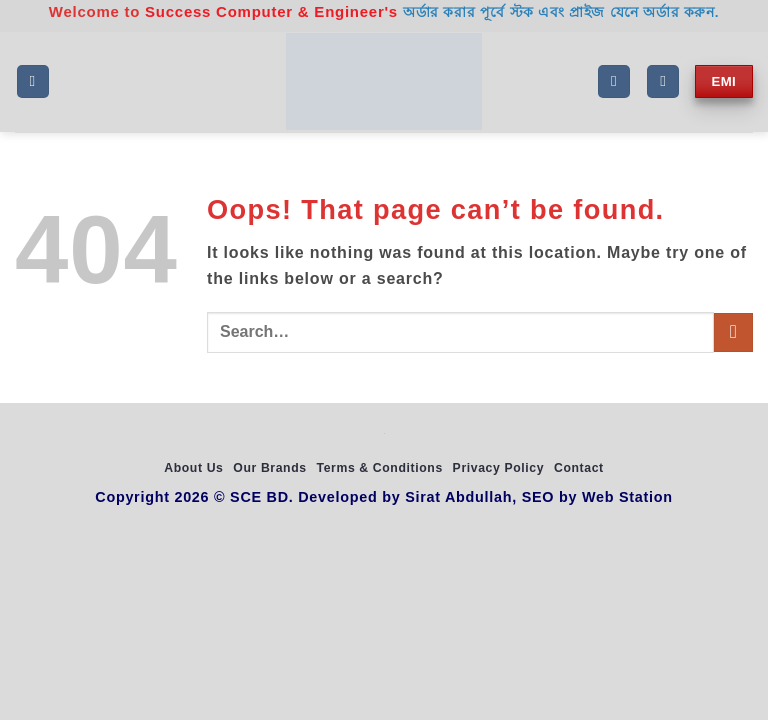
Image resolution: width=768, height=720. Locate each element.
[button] (33, 81)
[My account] (663, 81)
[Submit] (733, 332)
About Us (193, 468)
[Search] (614, 81)
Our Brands (269, 468)
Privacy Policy (499, 468)
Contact (579, 468)
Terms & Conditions (379, 468)
